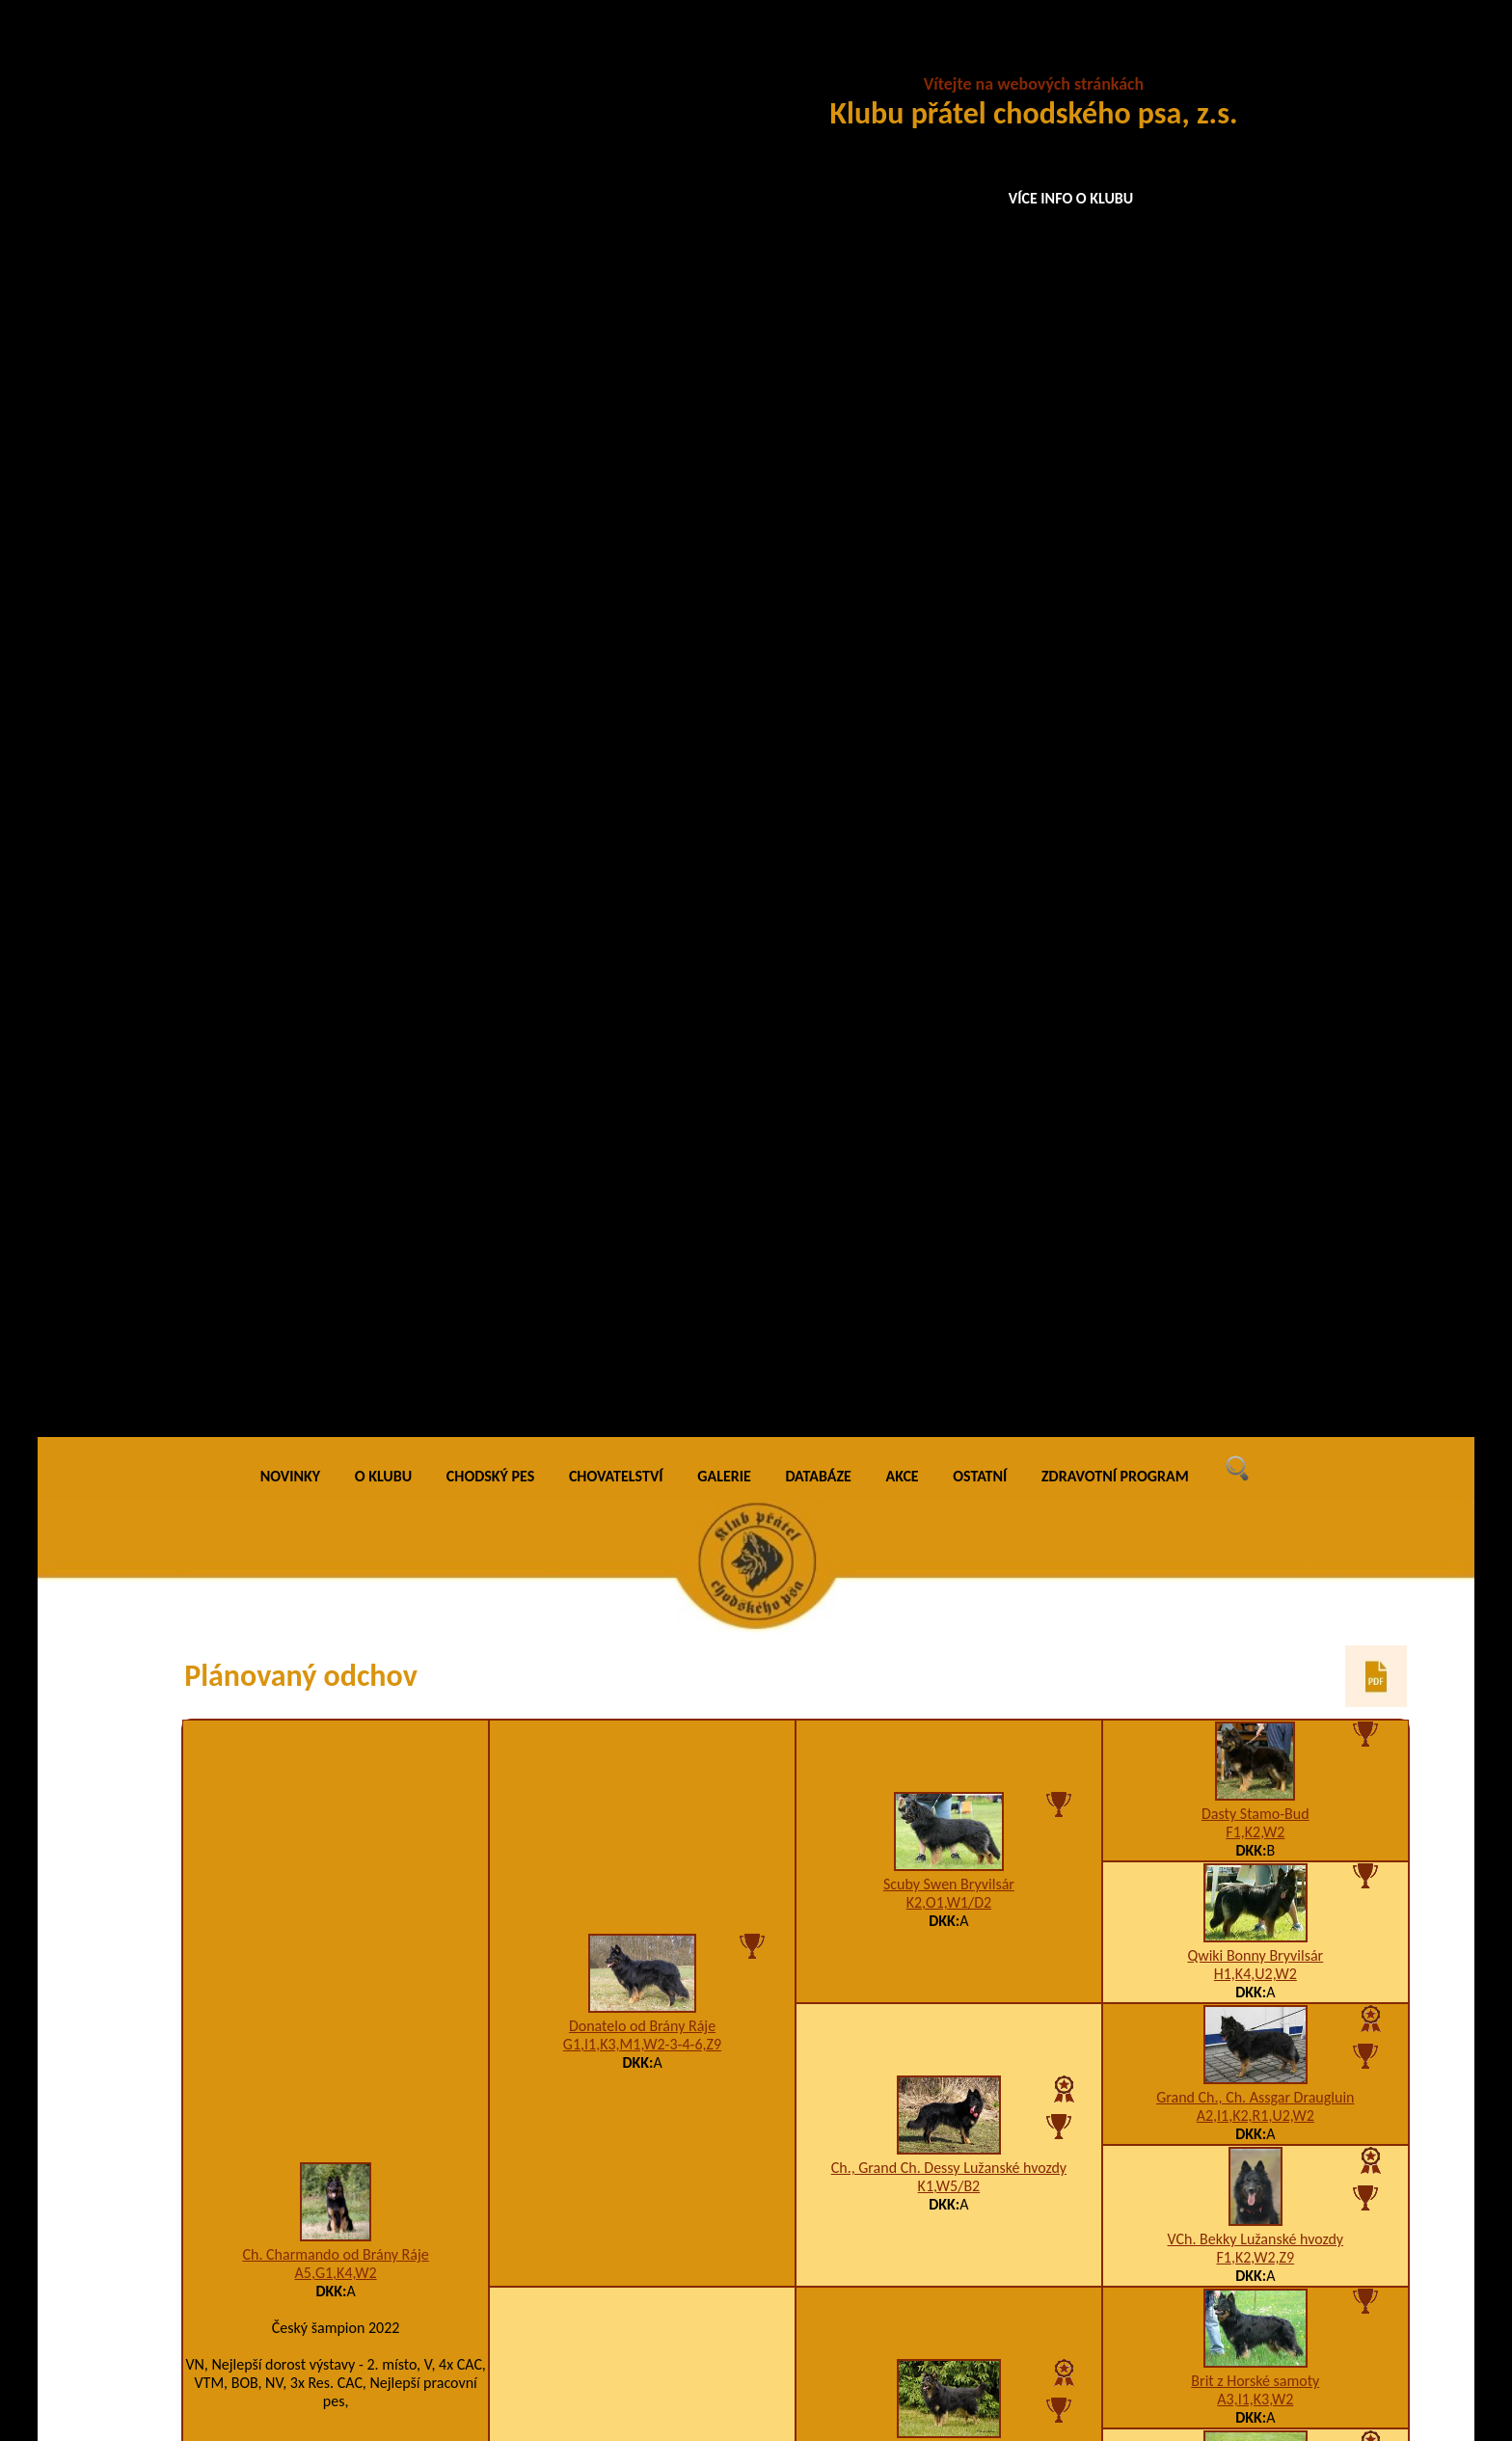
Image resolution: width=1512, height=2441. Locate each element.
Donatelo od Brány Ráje (642, 608)
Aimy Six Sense (335, 1907)
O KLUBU (383, 57)
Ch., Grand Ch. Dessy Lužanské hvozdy (948, 750)
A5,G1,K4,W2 (336, 855)
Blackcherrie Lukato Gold (949, 2163)
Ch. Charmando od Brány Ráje (335, 836)
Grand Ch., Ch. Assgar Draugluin (1255, 678)
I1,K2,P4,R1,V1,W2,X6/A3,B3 (642, 2099)
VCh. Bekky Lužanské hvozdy (1256, 820)
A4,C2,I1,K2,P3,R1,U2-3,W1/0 (949, 2181)
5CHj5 (1256, 1932)
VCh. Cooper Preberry (948, 1033)
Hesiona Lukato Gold (642, 2081)
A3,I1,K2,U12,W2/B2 (643, 1669)
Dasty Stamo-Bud (1256, 395)
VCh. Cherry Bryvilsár (1255, 2266)
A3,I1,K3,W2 (1255, 980)
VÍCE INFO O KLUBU (1071, 198)
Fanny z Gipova (948, 1756)
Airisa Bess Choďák (949, 1317)
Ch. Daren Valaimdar (1255, 1245)
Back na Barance (1255, 1529)
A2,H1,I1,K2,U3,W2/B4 (949, 1335)
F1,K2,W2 (1255, 413)
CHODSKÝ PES (490, 57)
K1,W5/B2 (949, 768)
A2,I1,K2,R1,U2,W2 (1255, 697)
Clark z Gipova (1255, 2161)
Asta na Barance (1255, 1634)
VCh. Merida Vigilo (1255, 1387)
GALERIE (724, 57)
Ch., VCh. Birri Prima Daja (949, 1967)
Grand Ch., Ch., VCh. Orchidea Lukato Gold (1255, 1104)
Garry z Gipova (642, 1650)
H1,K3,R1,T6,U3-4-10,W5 (1255, 1406)
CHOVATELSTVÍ (616, 57)
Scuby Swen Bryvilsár (948, 466)
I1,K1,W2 (1255, 1122)
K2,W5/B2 (949, 1052)
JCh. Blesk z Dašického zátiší (1255, 1914)
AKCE (902, 57)
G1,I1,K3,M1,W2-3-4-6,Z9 (642, 626)
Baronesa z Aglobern (1255, 1809)
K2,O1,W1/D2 (948, 484)
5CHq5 (948, 1985)
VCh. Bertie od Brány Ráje (641, 1175)
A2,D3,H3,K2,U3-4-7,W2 (641, 1193)
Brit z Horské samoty (1255, 962)
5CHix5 (948, 1774)
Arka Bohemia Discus (1255, 2056)
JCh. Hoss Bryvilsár (1255, 1739)
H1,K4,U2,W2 (1255, 555)
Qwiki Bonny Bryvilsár (1255, 537)
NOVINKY (290, 57)
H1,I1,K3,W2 (1255, 1264)
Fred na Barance (948, 1572)
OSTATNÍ (980, 57)
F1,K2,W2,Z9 (1255, 838)
